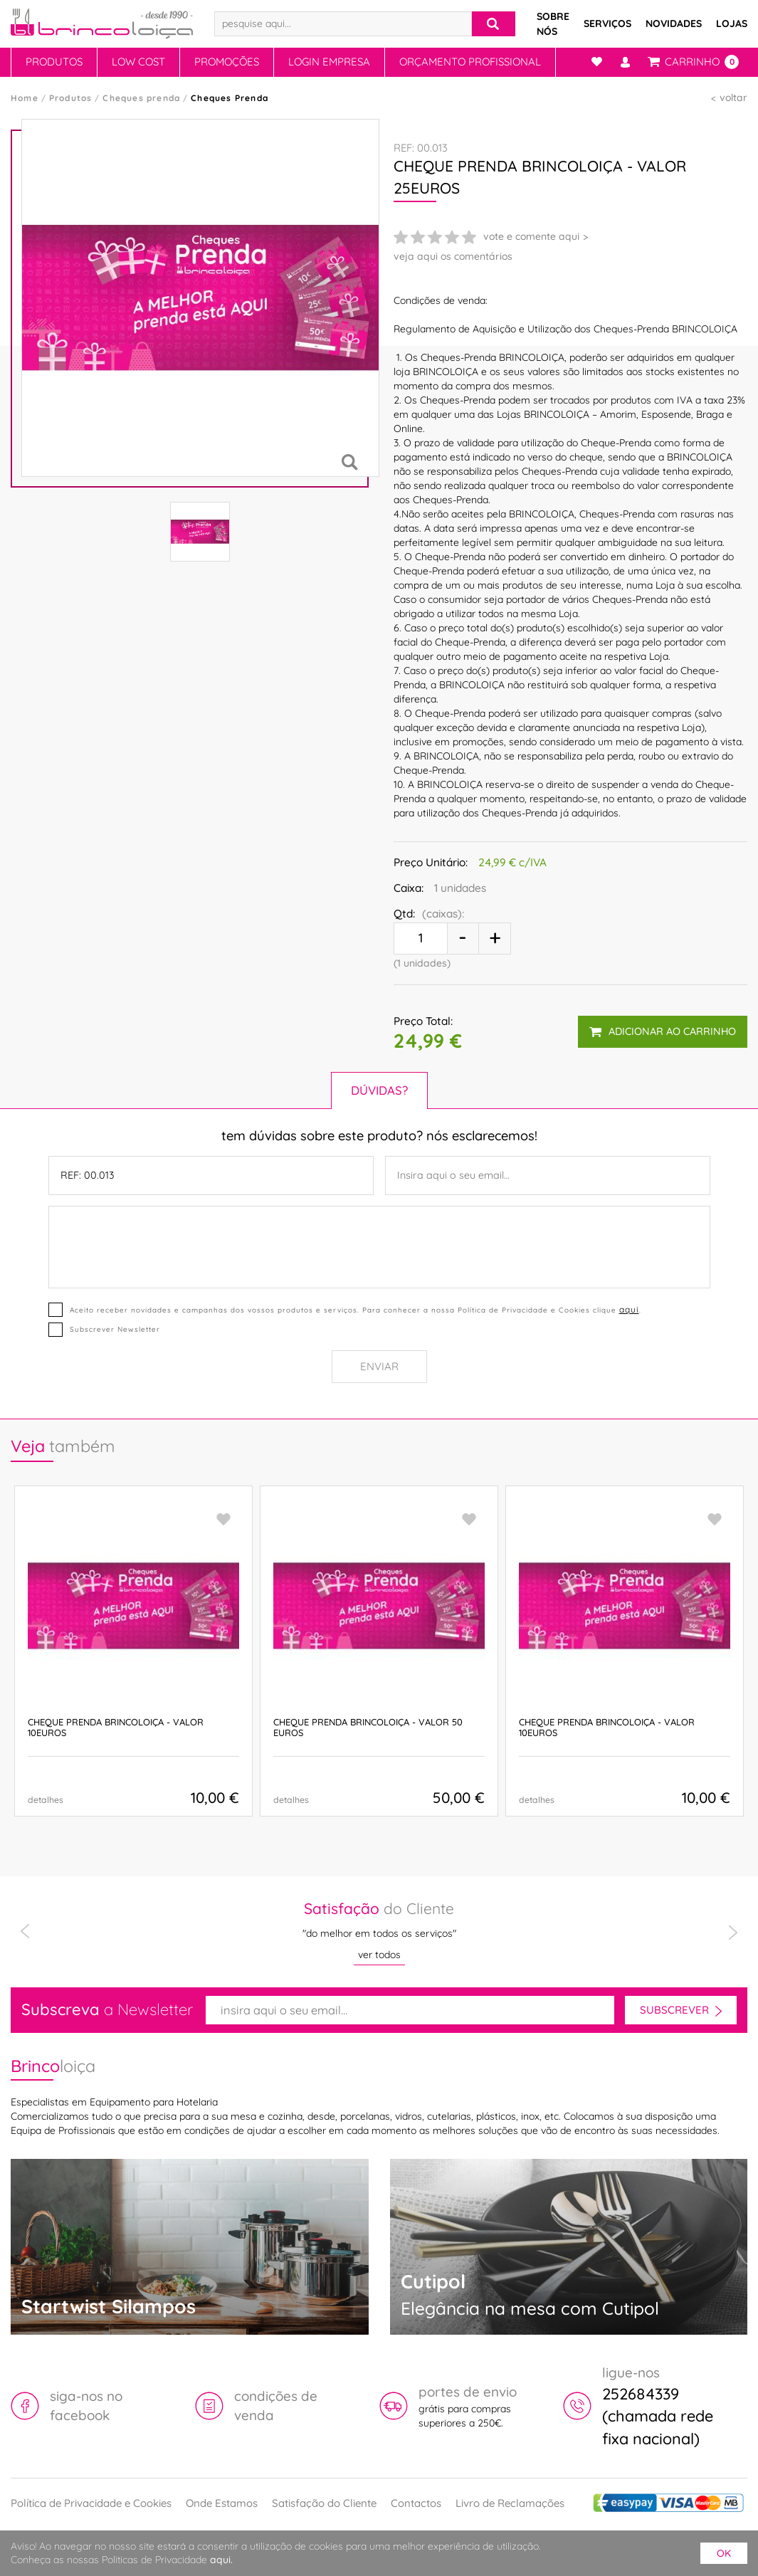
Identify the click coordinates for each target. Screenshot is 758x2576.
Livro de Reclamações (510, 2503)
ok (724, 2553)
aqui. (221, 2559)
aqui (629, 1309)
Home (24, 98)
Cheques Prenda (229, 98)
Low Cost (138, 61)
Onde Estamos (222, 2503)
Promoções (226, 61)
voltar (733, 97)
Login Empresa (329, 61)
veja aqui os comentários (453, 256)
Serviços (607, 23)
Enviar (379, 1366)
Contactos (416, 2503)
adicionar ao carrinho (662, 1031)
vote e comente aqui (531, 236)
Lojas (731, 23)
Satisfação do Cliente (324, 2503)
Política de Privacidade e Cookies (91, 2503)
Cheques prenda (141, 98)
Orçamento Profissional (470, 61)
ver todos (379, 1955)
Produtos (54, 61)
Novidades (674, 23)
